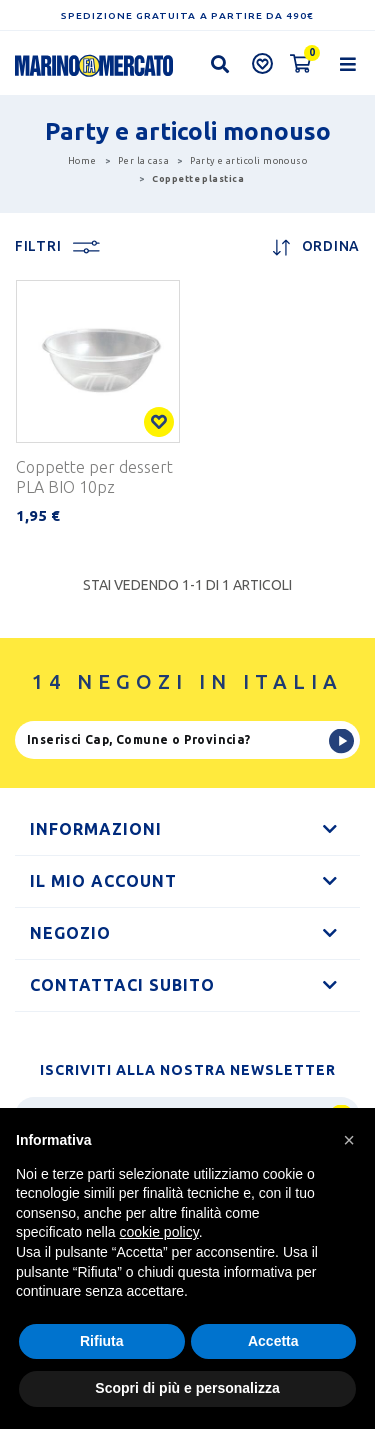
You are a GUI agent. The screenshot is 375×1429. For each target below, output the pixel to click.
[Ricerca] (187, 740)
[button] (349, 1140)
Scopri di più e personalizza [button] (187, 1388)
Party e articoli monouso (248, 161)
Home (82, 161)
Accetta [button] (273, 1341)
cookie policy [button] (159, 1232)
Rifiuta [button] (102, 1341)
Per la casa (143, 161)
